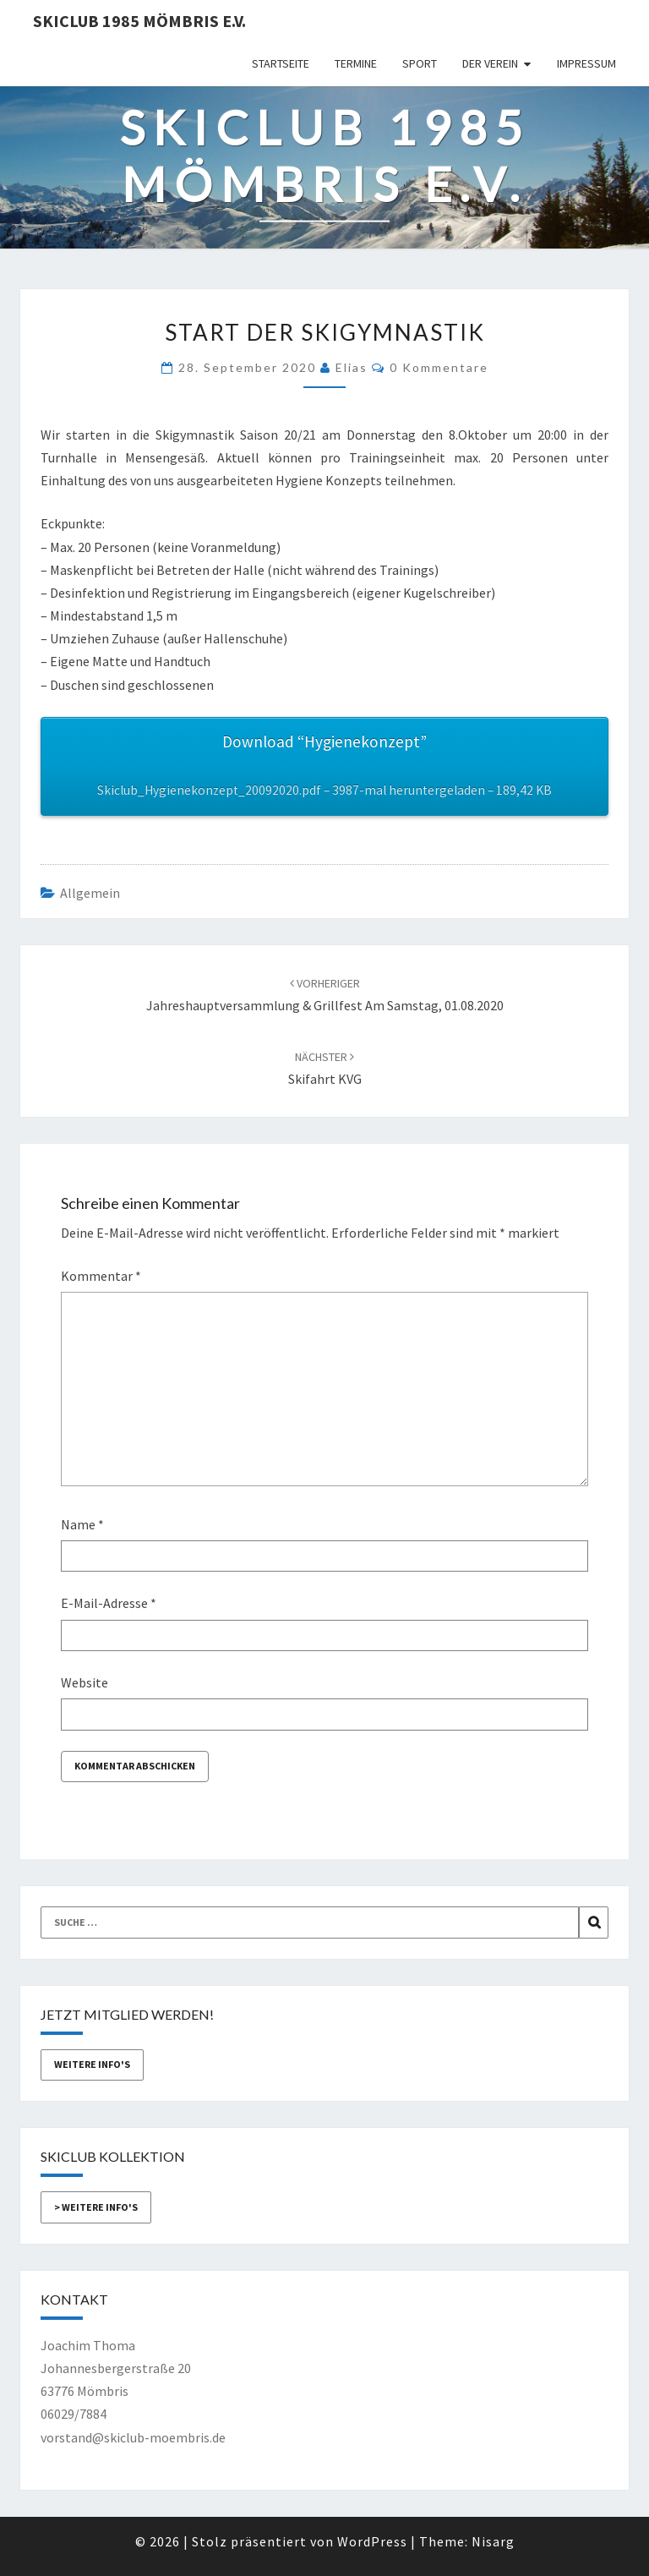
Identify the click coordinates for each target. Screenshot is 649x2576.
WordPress (372, 2541)
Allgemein (90, 892)
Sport (419, 63)
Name (82, 1524)
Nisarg (493, 2541)
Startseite (280, 63)
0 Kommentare (439, 367)
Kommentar (101, 1275)
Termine (356, 63)
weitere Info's (92, 2064)
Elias (351, 367)
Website (84, 1682)
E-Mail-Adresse (108, 1602)
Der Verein (490, 63)
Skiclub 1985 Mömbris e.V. (139, 20)
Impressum (586, 63)
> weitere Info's (96, 2207)
